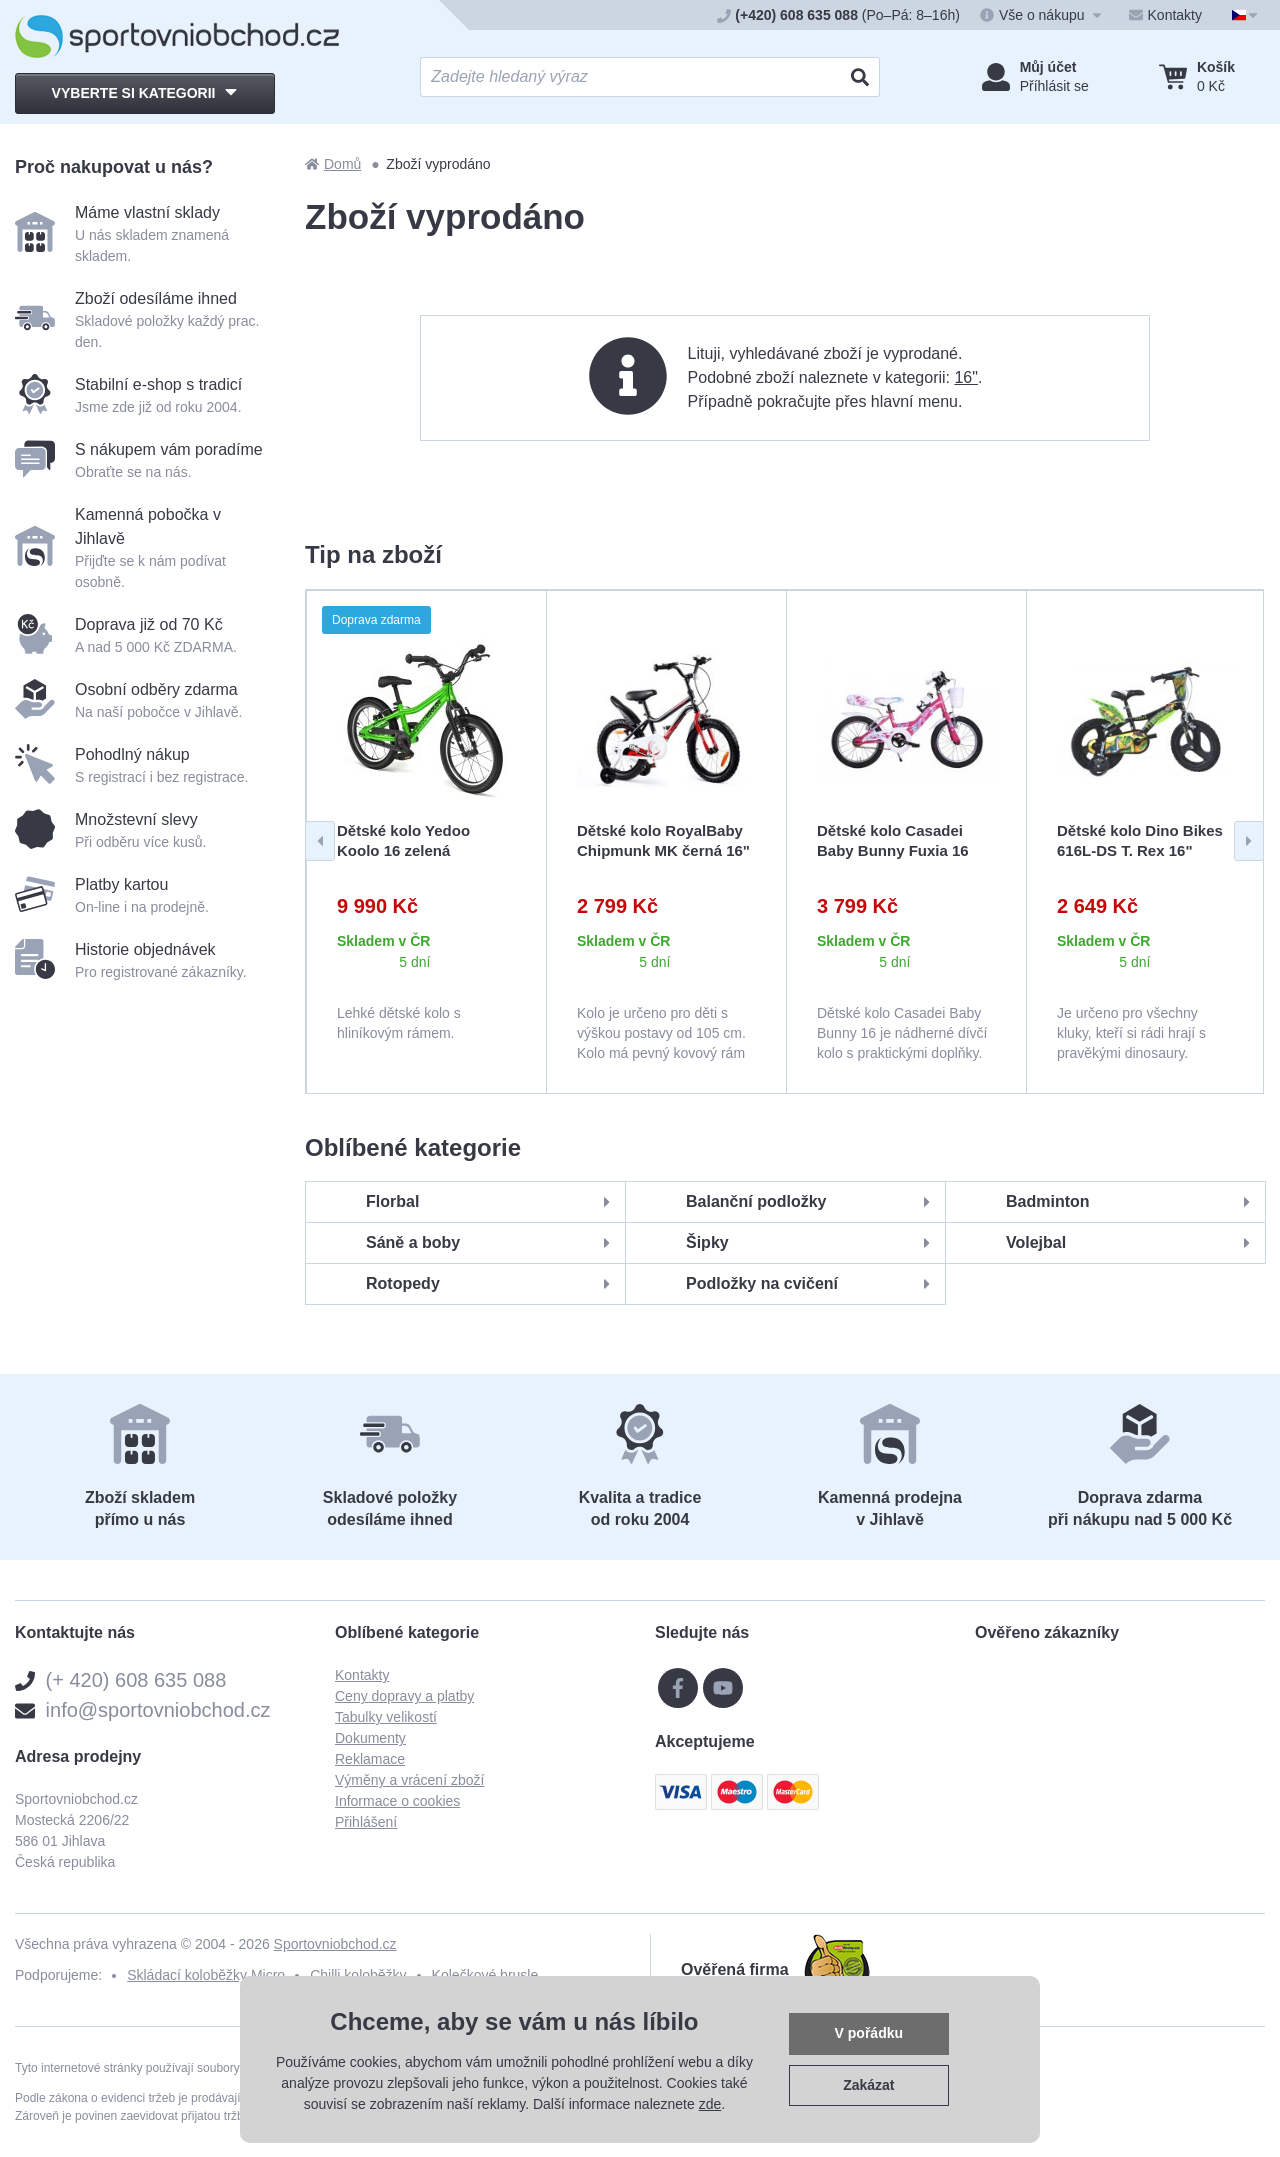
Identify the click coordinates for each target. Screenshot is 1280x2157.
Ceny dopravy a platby (404, 1696)
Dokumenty (370, 1738)
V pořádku (869, 2033)
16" (965, 377)
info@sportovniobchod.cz (158, 1710)
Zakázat (868, 2085)
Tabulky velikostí (386, 1717)
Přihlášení (366, 1822)
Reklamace (370, 1759)
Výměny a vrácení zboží (409, 1780)
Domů (333, 164)
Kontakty (362, 1675)
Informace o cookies (397, 1801)
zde (710, 2104)
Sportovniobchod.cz (335, 1944)
